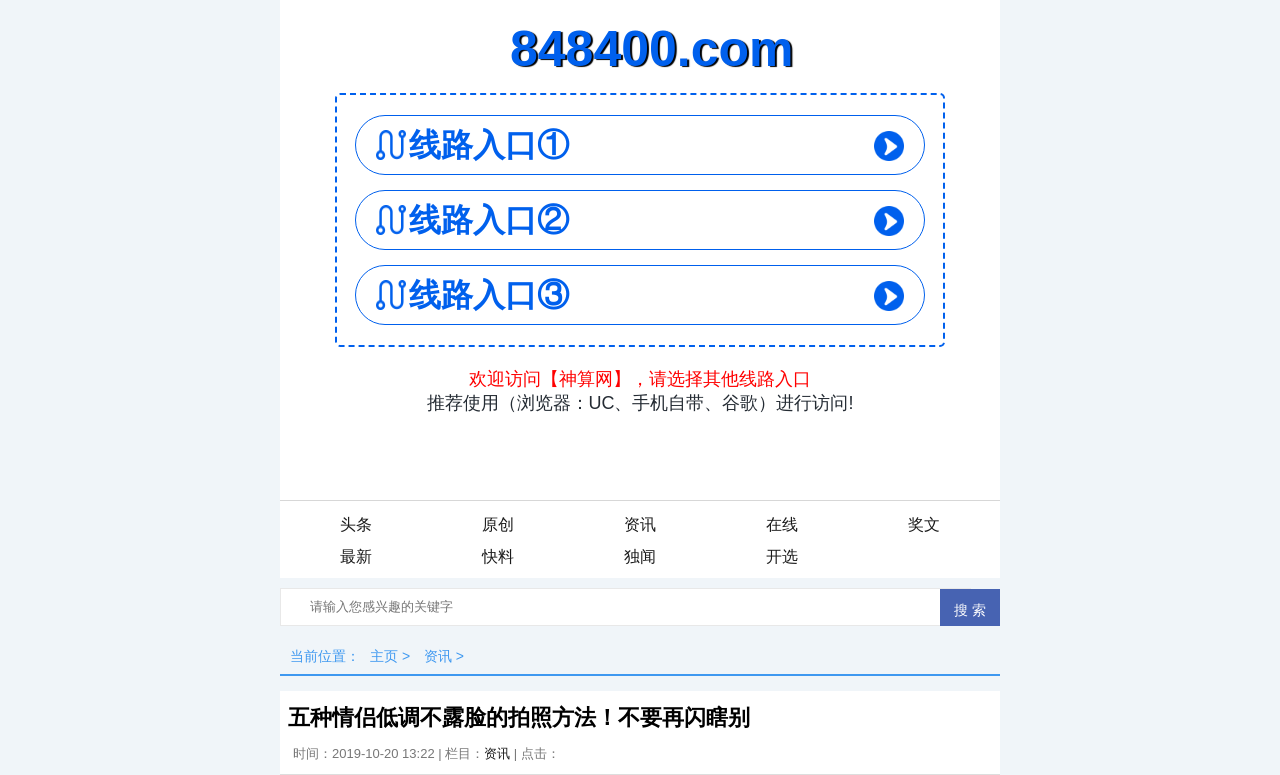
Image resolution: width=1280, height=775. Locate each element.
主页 (384, 656)
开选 (782, 556)
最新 (356, 556)
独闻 (640, 556)
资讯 (640, 524)
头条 (356, 524)
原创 (498, 524)
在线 (782, 524)
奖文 (924, 524)
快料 (498, 556)
